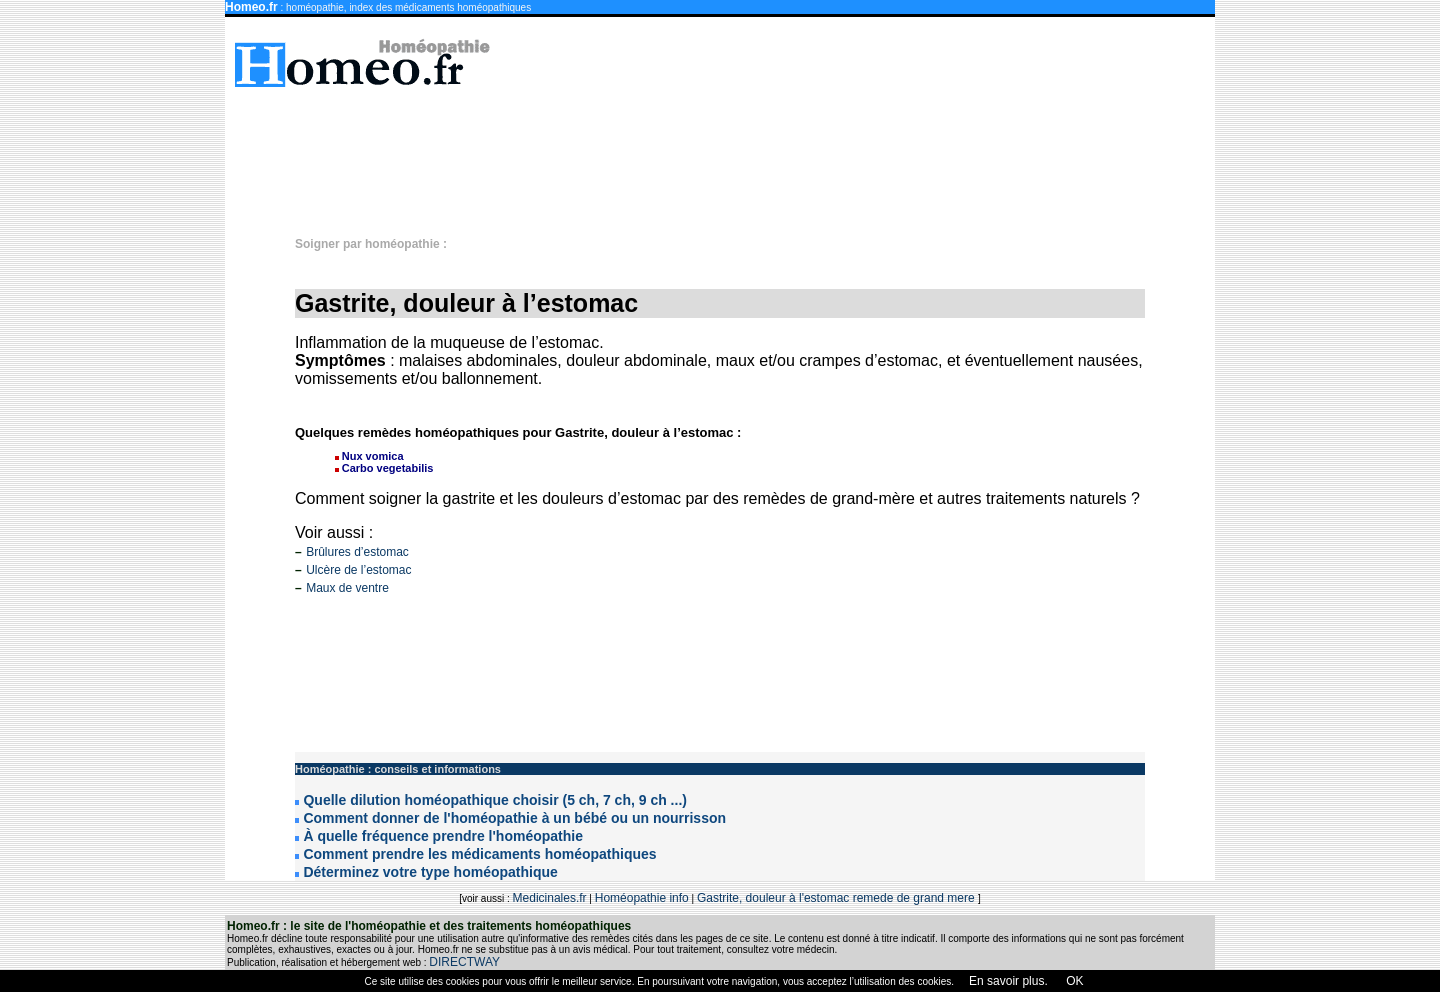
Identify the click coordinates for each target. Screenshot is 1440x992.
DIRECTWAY (464, 962)
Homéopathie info (642, 898)
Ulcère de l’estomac (358, 570)
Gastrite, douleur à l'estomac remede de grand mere (837, 898)
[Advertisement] (730, 152)
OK (1073, 981)
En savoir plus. (1008, 981)
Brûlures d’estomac (357, 552)
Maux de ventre (347, 588)
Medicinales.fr (550, 898)
